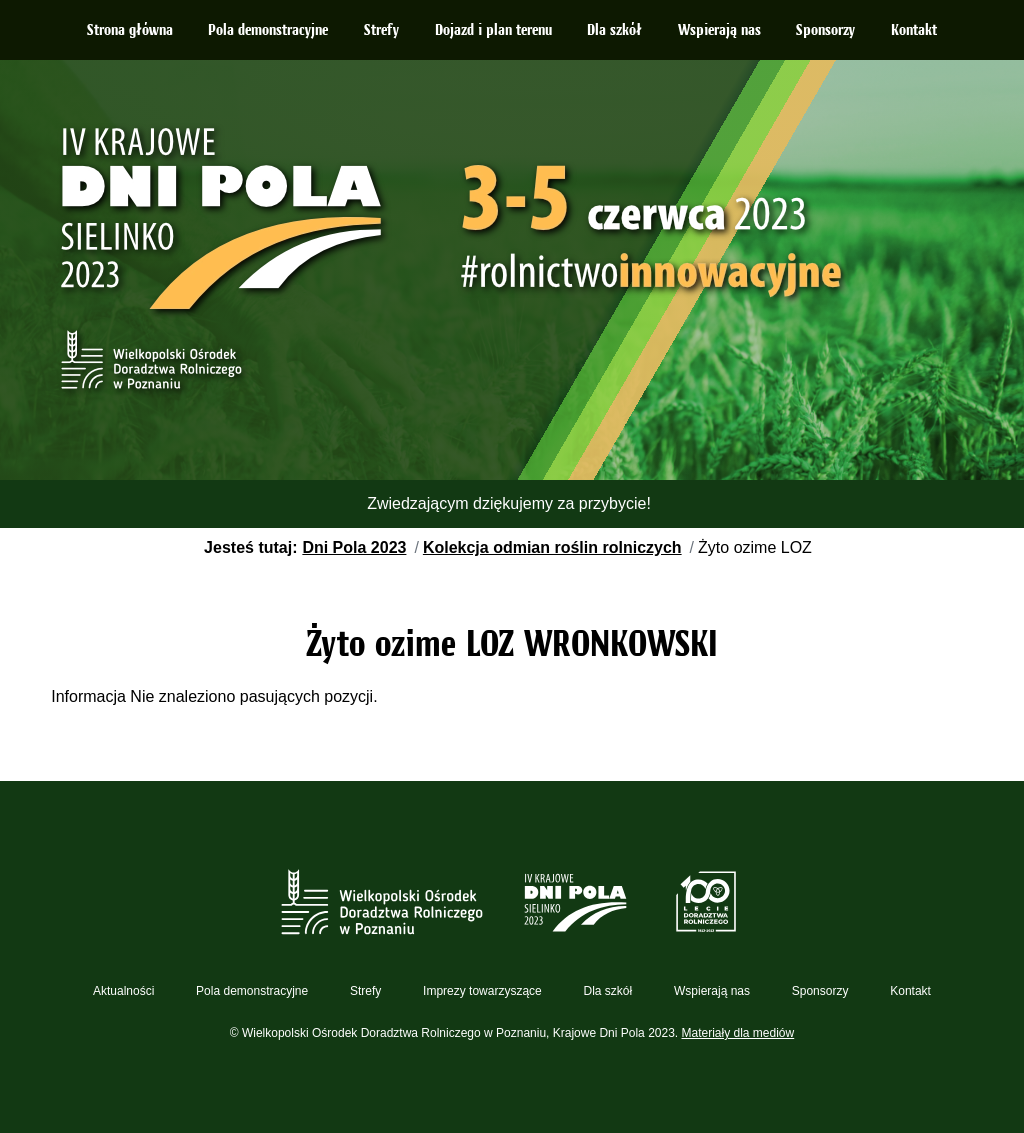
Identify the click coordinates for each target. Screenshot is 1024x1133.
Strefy (381, 31)
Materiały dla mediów (738, 1033)
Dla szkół (614, 31)
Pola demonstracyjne (268, 31)
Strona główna (130, 31)
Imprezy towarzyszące (482, 991)
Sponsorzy (825, 31)
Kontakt (914, 31)
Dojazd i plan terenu (493, 31)
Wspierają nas (719, 31)
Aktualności (123, 991)
